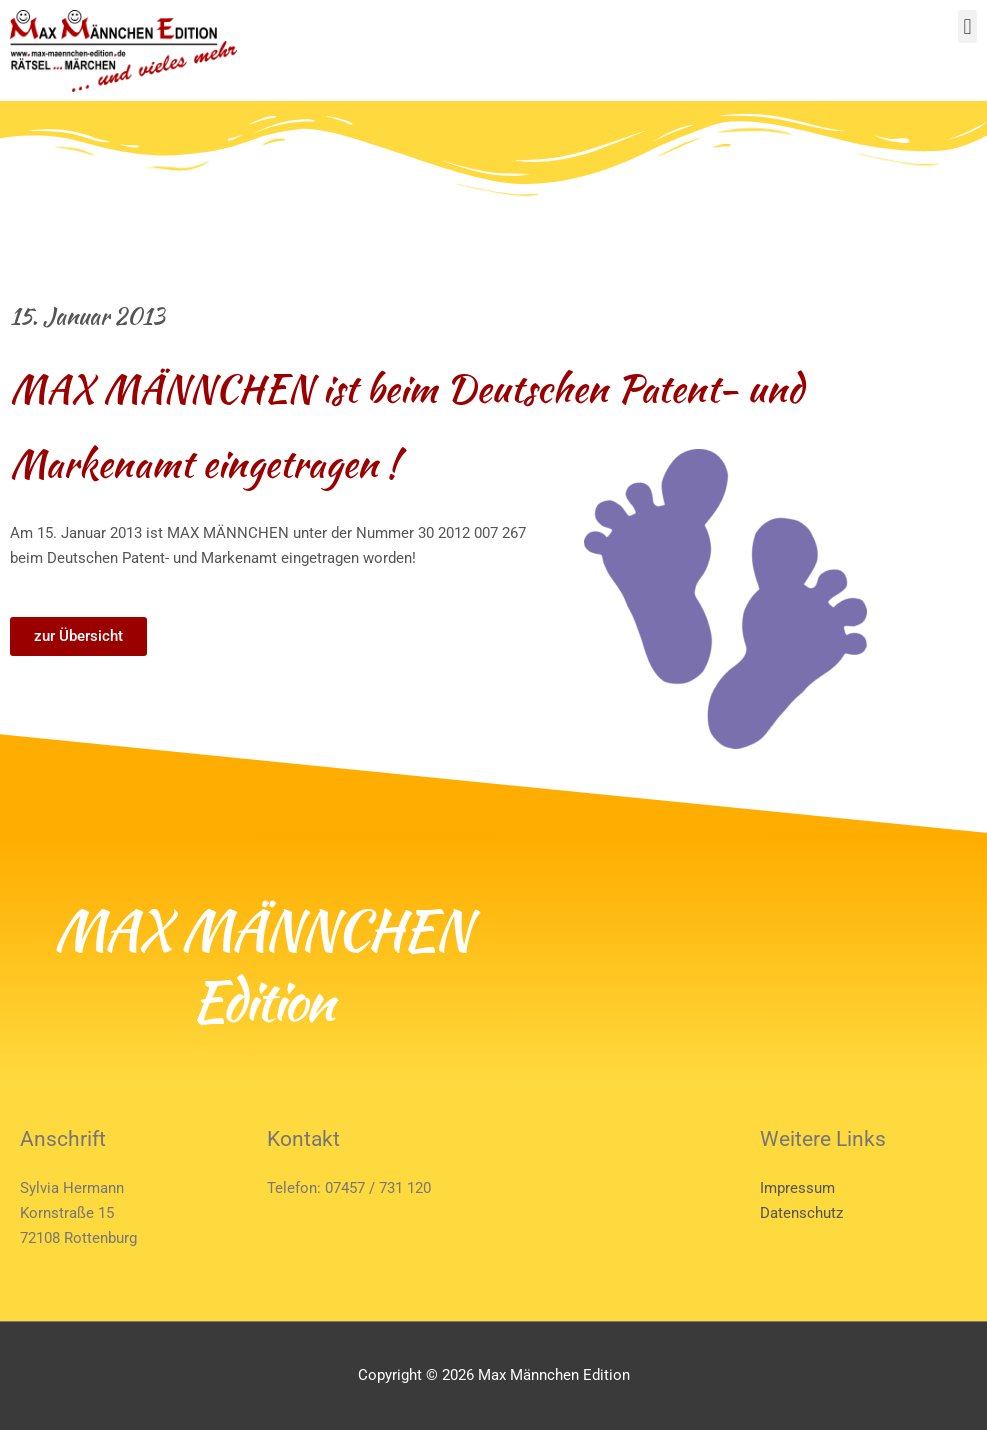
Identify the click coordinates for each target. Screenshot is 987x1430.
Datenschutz (801, 1213)
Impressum (797, 1188)
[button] (967, 26)
